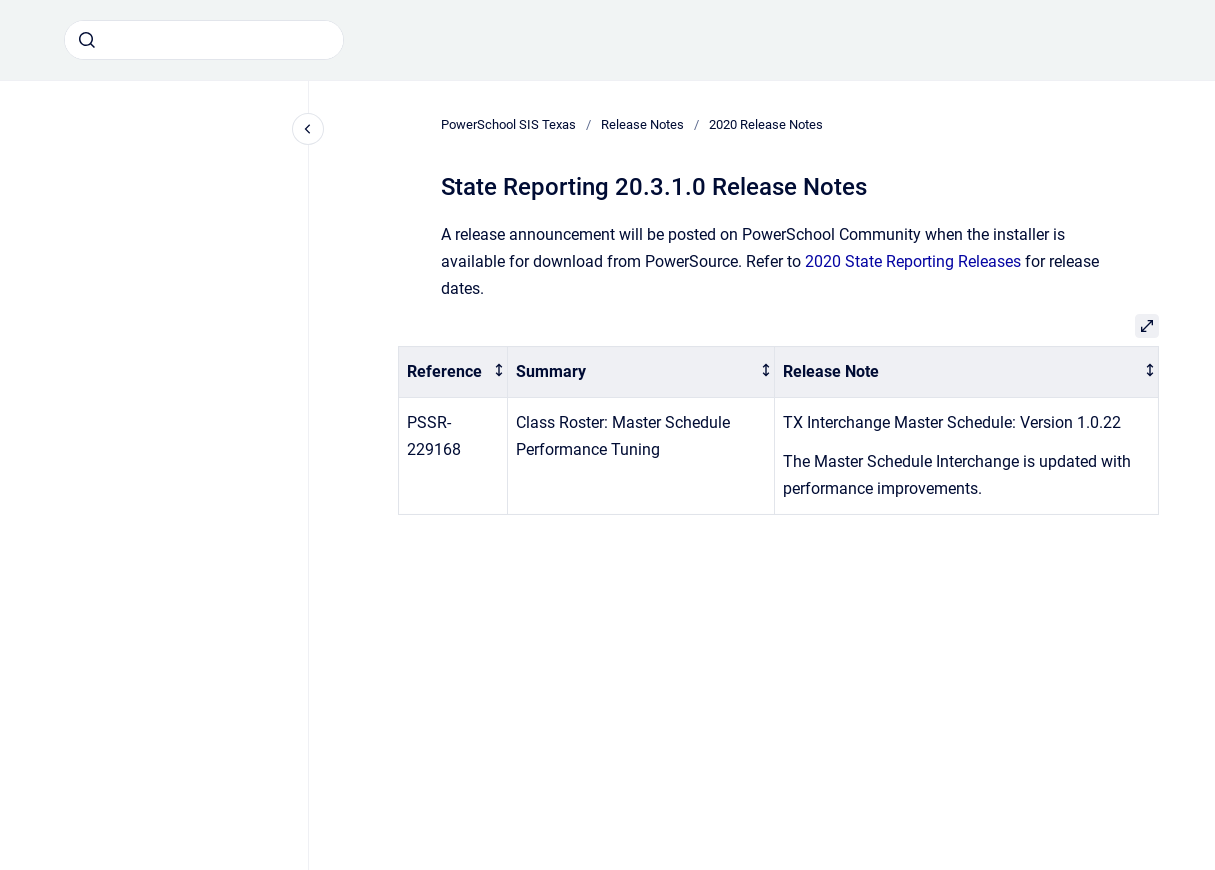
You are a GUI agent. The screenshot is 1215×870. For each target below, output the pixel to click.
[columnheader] (453, 372)
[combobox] (204, 40)
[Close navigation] (308, 129)
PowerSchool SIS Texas (508, 124)
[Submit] (87, 40)
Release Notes (642, 124)
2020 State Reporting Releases (913, 261)
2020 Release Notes (766, 124)
